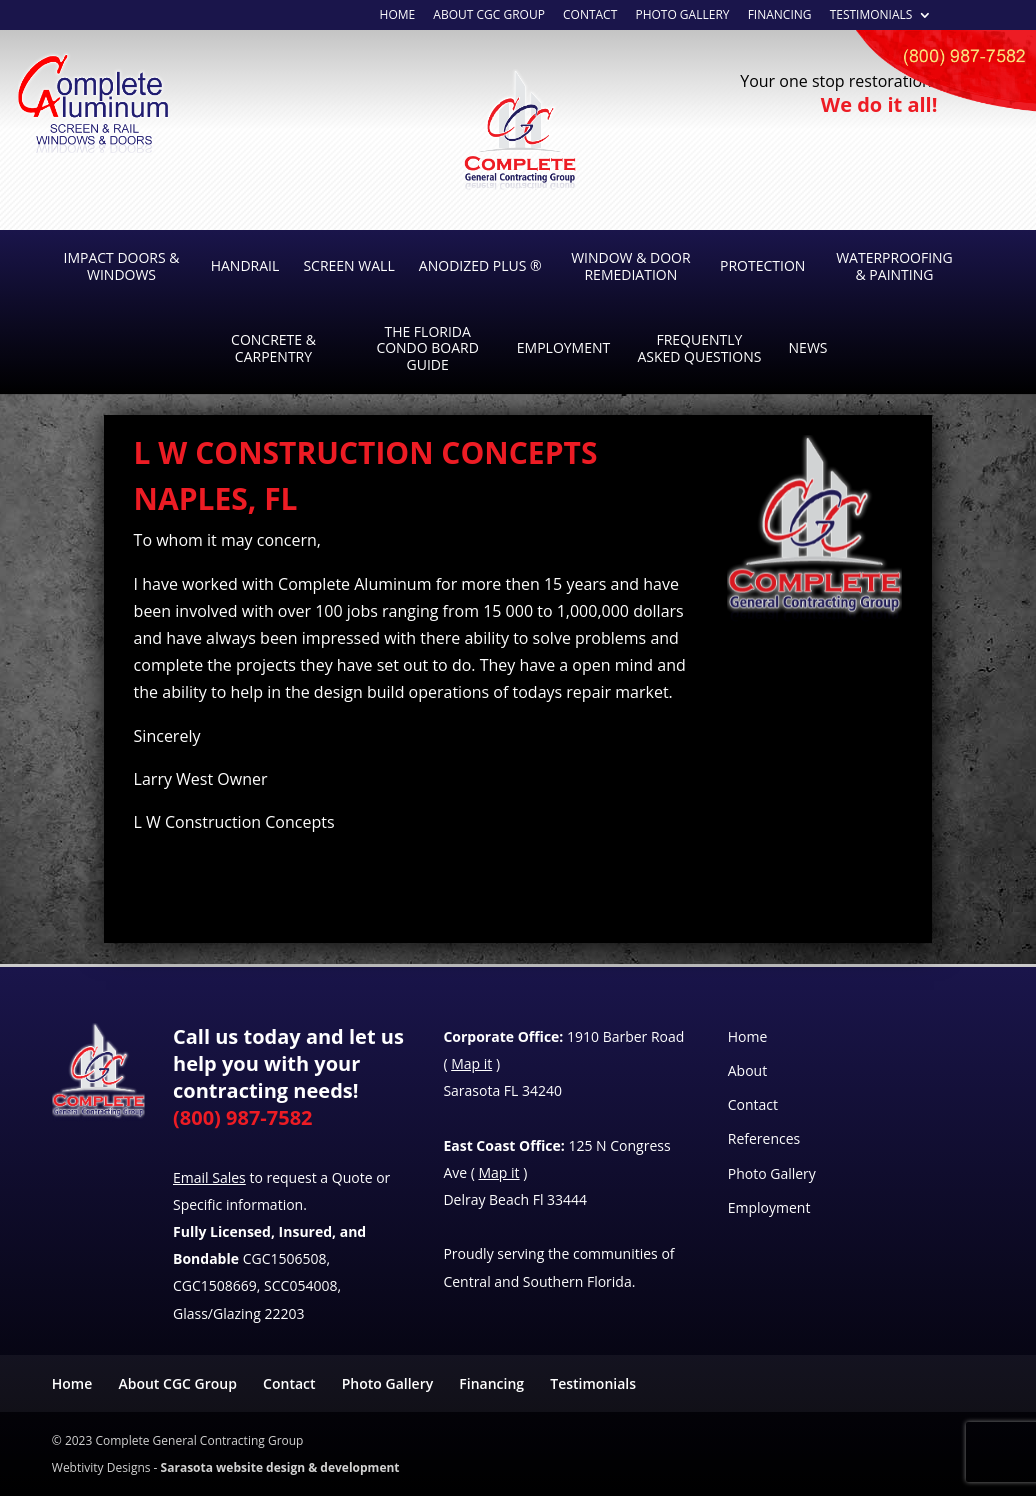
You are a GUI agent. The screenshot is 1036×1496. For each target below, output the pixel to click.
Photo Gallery (682, 16)
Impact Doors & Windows (121, 266)
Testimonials (871, 16)
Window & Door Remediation (630, 266)
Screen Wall (348, 265)
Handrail (245, 265)
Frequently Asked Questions (699, 348)
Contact (753, 1104)
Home (398, 16)
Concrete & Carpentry (273, 348)
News (808, 347)
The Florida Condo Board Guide (427, 348)
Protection (762, 265)
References (764, 1138)
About (747, 1070)
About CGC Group (177, 1383)
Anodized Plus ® (480, 265)
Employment (563, 347)
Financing (780, 16)
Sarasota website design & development (280, 1467)
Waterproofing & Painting (894, 266)
